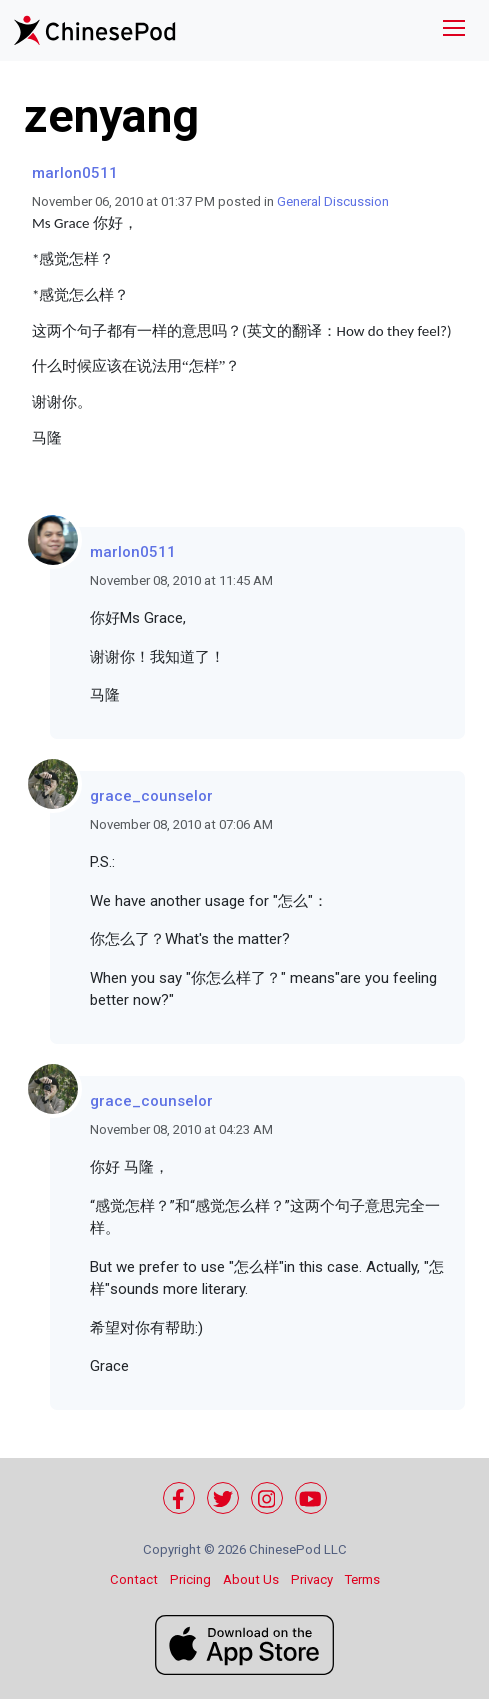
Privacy (312, 1579)
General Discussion (333, 201)
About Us (251, 1579)
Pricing (190, 1579)
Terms (362, 1579)
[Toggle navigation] (454, 30)
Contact (134, 1579)
